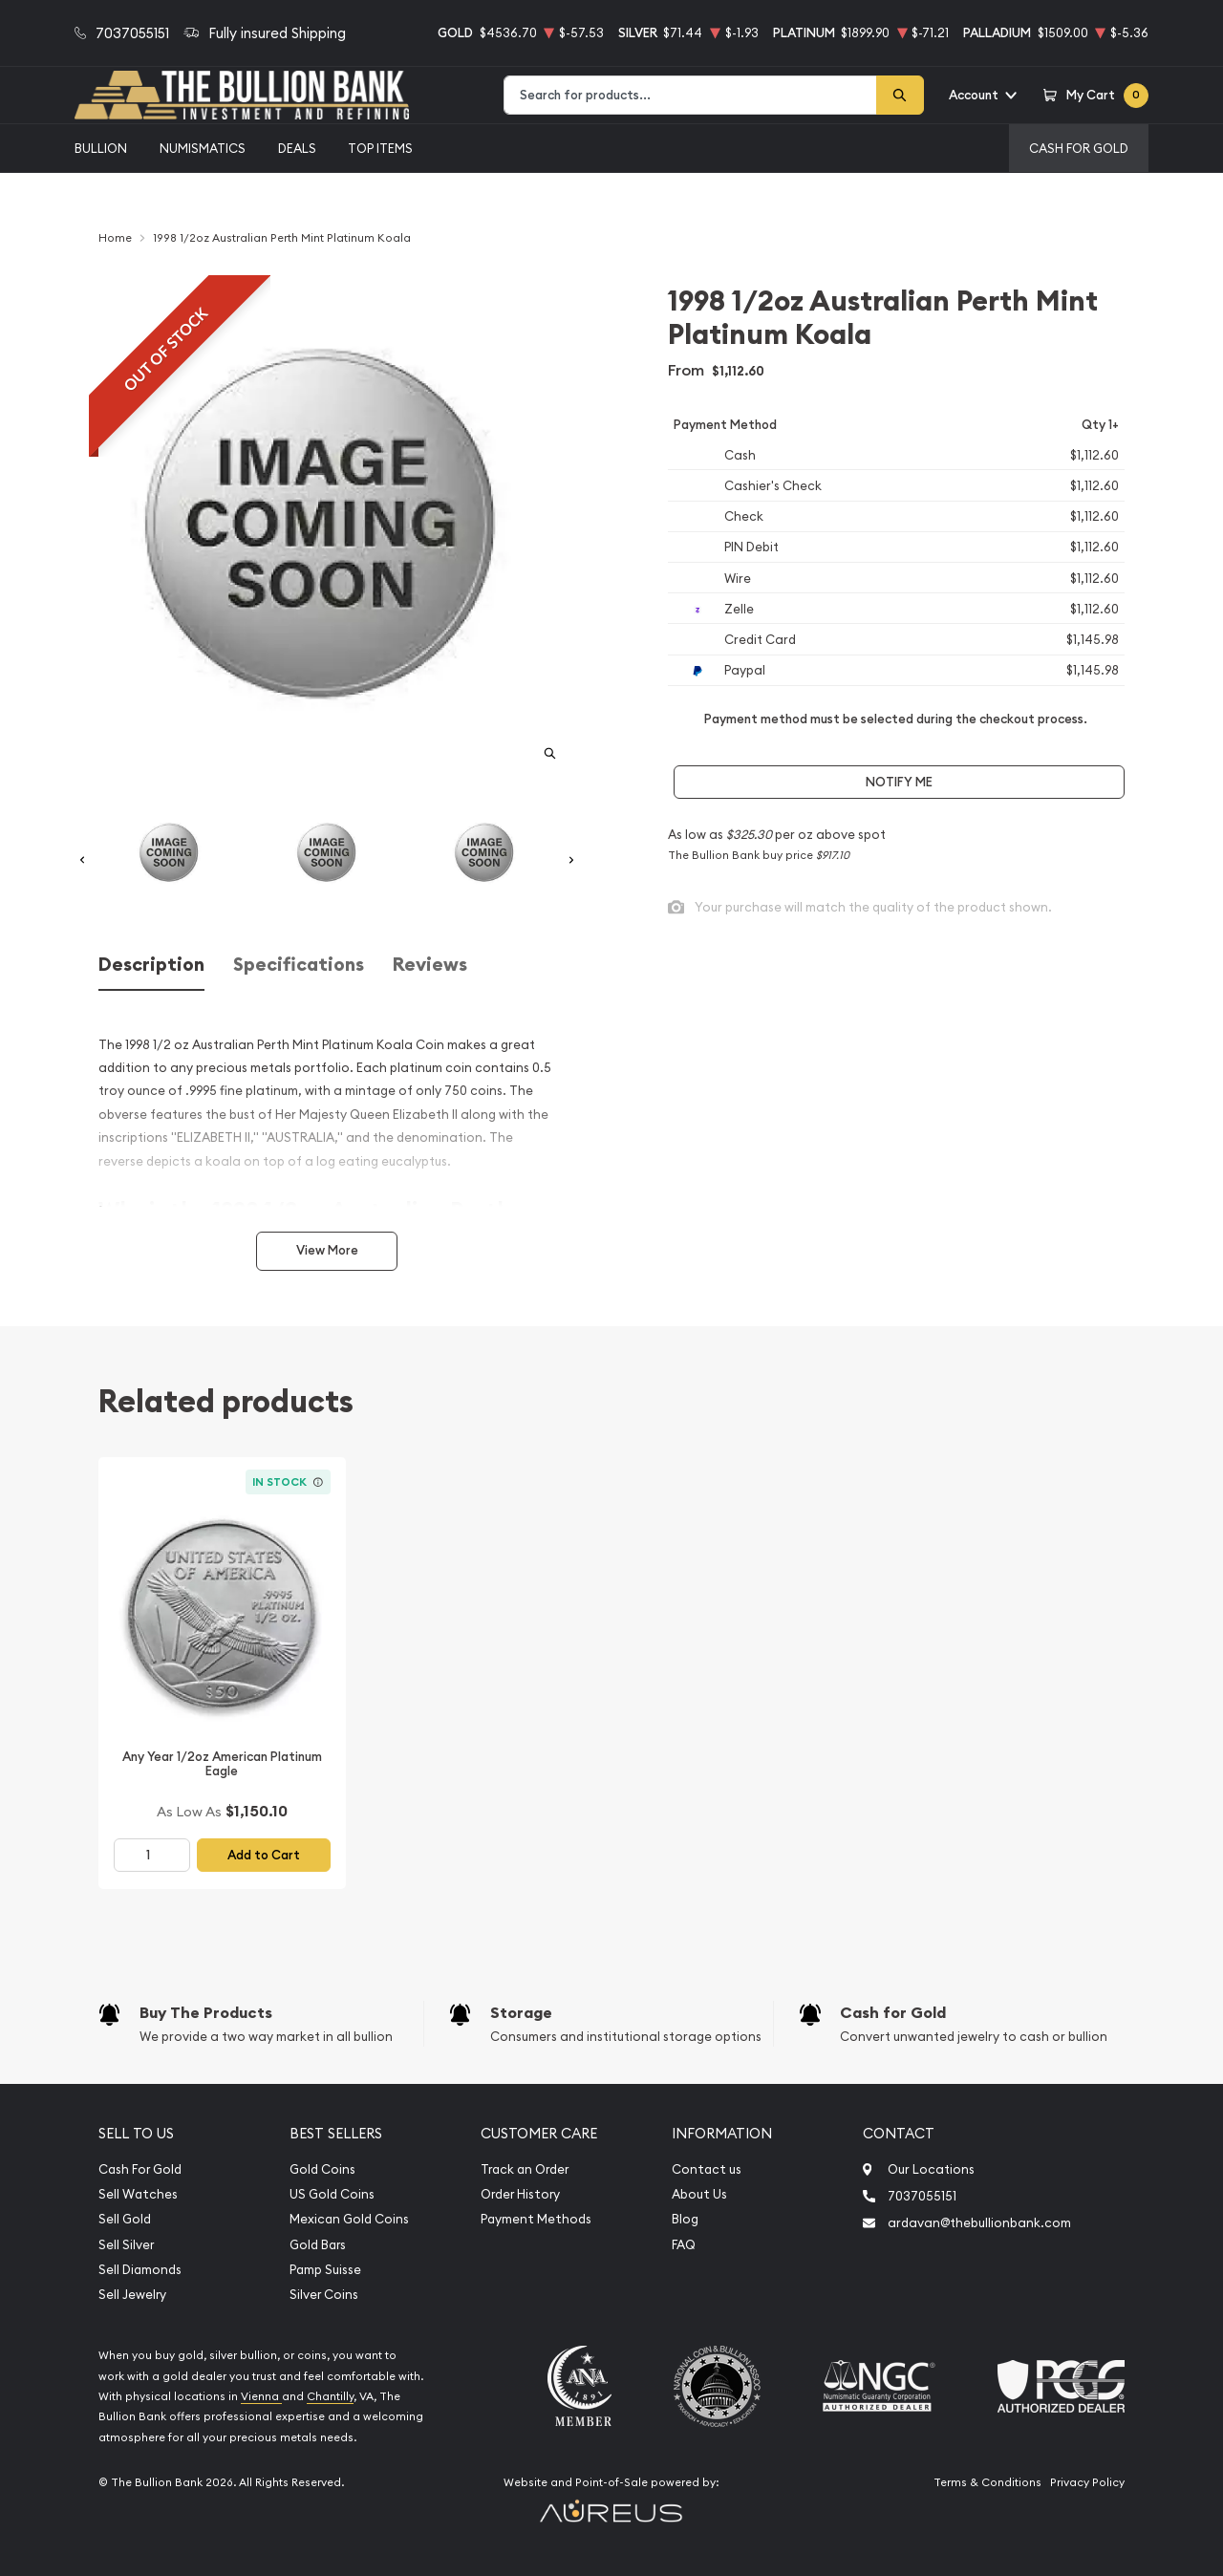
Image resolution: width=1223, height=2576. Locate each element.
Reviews (430, 965)
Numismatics (203, 148)
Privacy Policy (1087, 2482)
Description (151, 965)
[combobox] (690, 95)
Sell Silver (126, 2245)
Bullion (101, 148)
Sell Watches (138, 2194)
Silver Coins (324, 2294)
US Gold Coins (332, 2194)
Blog (685, 2219)
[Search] (900, 95)
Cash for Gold (893, 2013)
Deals (297, 148)
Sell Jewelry (132, 2294)
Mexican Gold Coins (349, 2219)
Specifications (298, 965)
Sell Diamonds (140, 2270)
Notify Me (899, 782)
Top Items (380, 148)
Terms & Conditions (987, 2482)
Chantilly (330, 2396)
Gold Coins (322, 2169)
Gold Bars (318, 2245)
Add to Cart (263, 1855)
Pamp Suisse (325, 2270)
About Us (699, 2194)
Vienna (261, 2396)
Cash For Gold (1078, 148)
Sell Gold (124, 2219)
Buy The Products (205, 2013)
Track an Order (525, 2169)
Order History (520, 2194)
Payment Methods (536, 2219)
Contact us (706, 2169)
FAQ (684, 2245)
